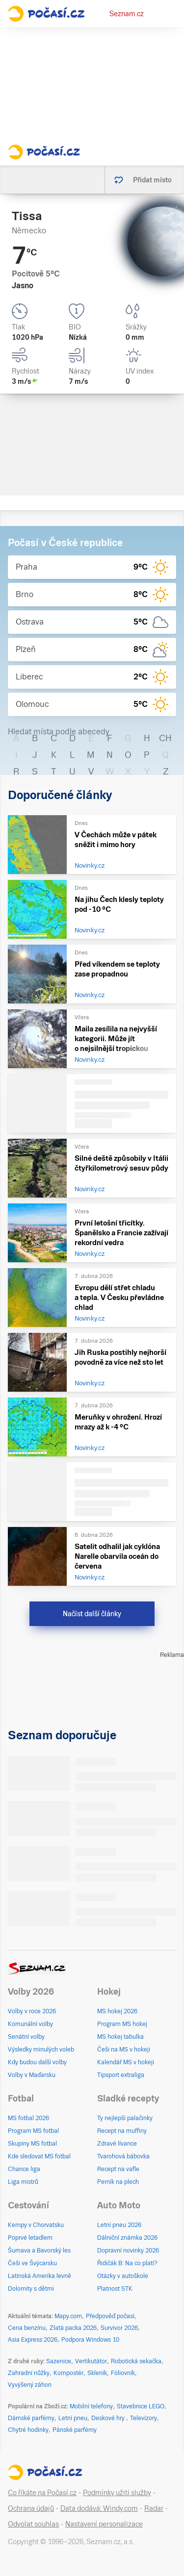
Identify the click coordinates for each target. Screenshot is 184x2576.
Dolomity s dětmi (31, 2288)
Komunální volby (30, 2024)
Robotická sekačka (136, 2361)
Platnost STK (114, 2288)
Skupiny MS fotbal (32, 2143)
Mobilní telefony (91, 2406)
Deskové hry (108, 2418)
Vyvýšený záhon (30, 2384)
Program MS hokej (122, 2024)
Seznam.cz (126, 14)
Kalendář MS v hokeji (125, 2062)
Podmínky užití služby (117, 2493)
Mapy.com (68, 2316)
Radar (153, 2508)
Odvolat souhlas (33, 2524)
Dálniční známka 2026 (127, 2237)
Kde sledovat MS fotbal (39, 2156)
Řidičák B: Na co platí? (127, 2263)
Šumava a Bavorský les (39, 2250)
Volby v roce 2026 (32, 2011)
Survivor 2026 (119, 2328)
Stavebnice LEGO (140, 2406)
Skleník (97, 2373)
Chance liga (24, 2169)
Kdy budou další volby (37, 2062)
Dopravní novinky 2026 (128, 2250)
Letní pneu (72, 2418)
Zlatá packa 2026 (73, 2328)
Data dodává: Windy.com (99, 2508)
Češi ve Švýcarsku (32, 2263)
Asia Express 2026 (32, 2339)
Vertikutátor (91, 2361)
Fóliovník (123, 2373)
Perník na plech (118, 2181)
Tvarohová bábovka (123, 2156)
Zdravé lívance (117, 2143)
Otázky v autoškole (122, 2276)
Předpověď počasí (110, 2316)
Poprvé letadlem (30, 2237)
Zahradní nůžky (29, 2373)
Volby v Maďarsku (31, 2075)
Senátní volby (26, 2036)
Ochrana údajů (31, 2508)
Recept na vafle (118, 2169)
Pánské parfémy (75, 2429)
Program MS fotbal (33, 2130)
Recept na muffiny (122, 2130)
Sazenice (58, 2361)
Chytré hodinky (28, 2429)
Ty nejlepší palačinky (125, 2118)
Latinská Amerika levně (39, 2276)
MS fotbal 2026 (28, 2118)
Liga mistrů (23, 2181)
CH (165, 738)
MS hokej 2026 (117, 2011)
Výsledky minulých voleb (41, 2049)
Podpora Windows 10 (90, 2339)
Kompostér (68, 2373)
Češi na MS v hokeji (123, 2049)
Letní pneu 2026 (119, 2225)
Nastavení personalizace (104, 2524)
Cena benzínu (27, 2328)
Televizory (143, 2418)
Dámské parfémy (31, 2418)
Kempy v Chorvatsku (36, 2225)
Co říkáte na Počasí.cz (42, 2493)
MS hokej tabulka (120, 2036)
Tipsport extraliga (120, 2075)
